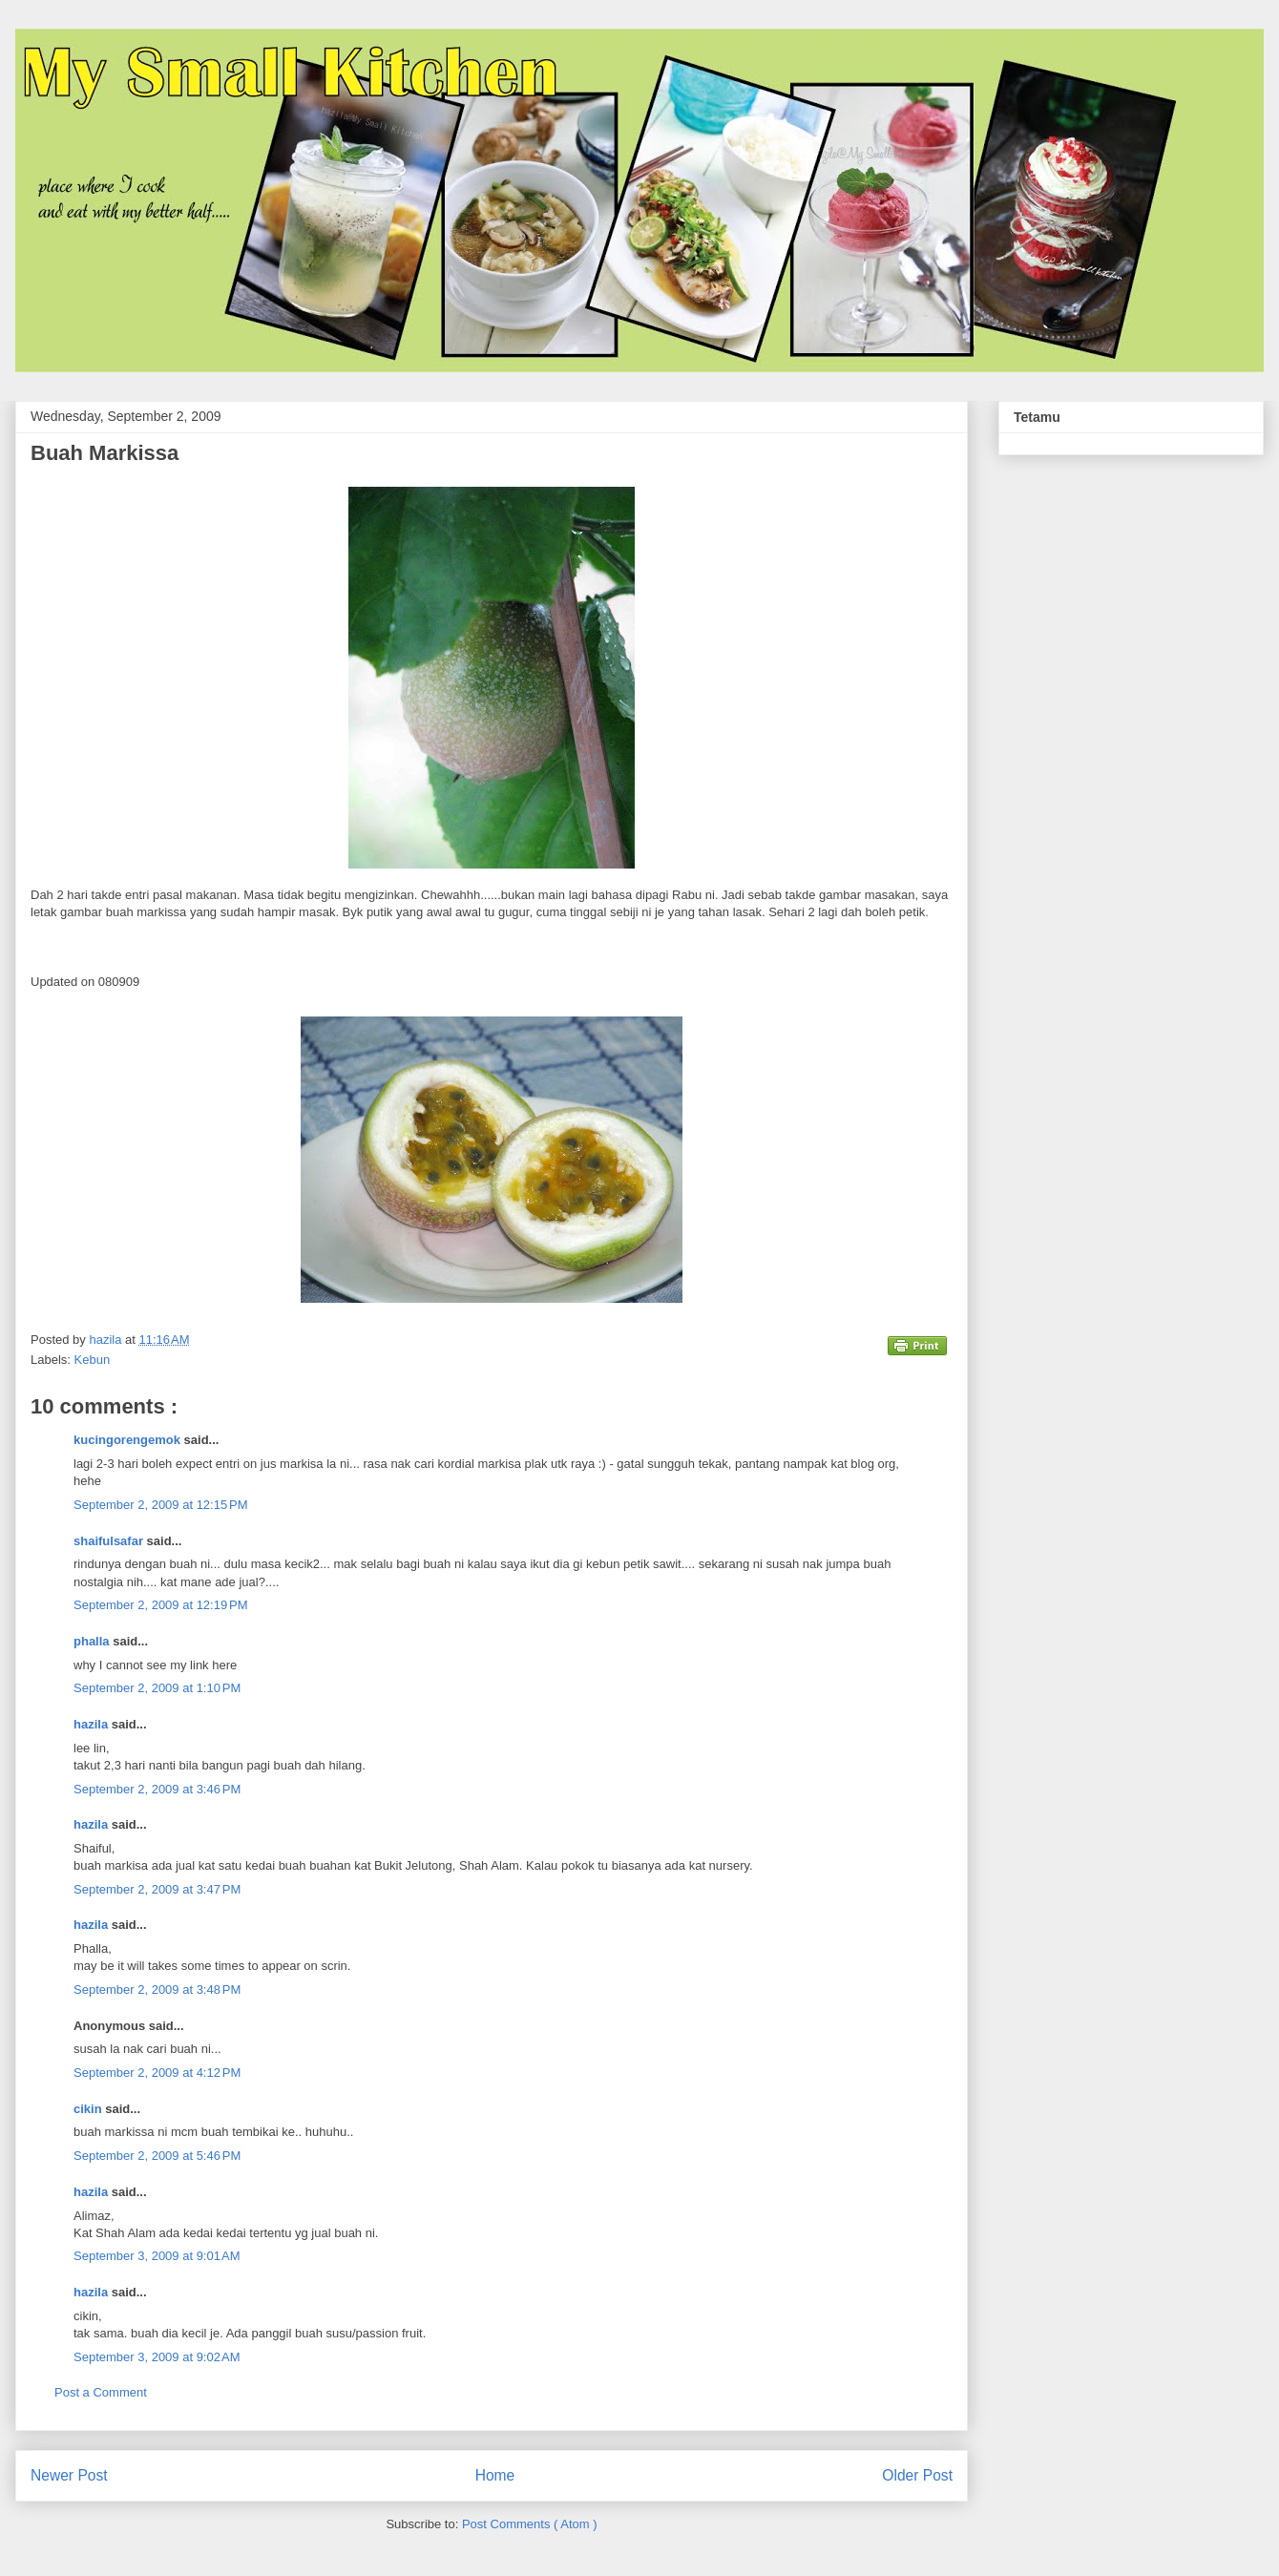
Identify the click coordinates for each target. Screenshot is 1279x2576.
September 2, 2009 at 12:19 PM (160, 1605)
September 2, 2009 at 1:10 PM (157, 1688)
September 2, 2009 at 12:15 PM (160, 1504)
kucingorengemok (128, 1440)
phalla (93, 1641)
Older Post (917, 2475)
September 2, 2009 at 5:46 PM (157, 2155)
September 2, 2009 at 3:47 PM (157, 1889)
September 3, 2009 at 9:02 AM (157, 2357)
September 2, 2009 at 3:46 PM (157, 1789)
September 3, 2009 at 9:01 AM (157, 2256)
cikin (89, 2109)
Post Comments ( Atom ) (530, 2524)
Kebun (92, 1359)
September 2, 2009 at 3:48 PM (157, 1989)
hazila (92, 1724)
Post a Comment (100, 2392)
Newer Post (69, 2475)
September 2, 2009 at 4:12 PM (157, 2072)
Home (495, 2475)
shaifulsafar (110, 1541)
